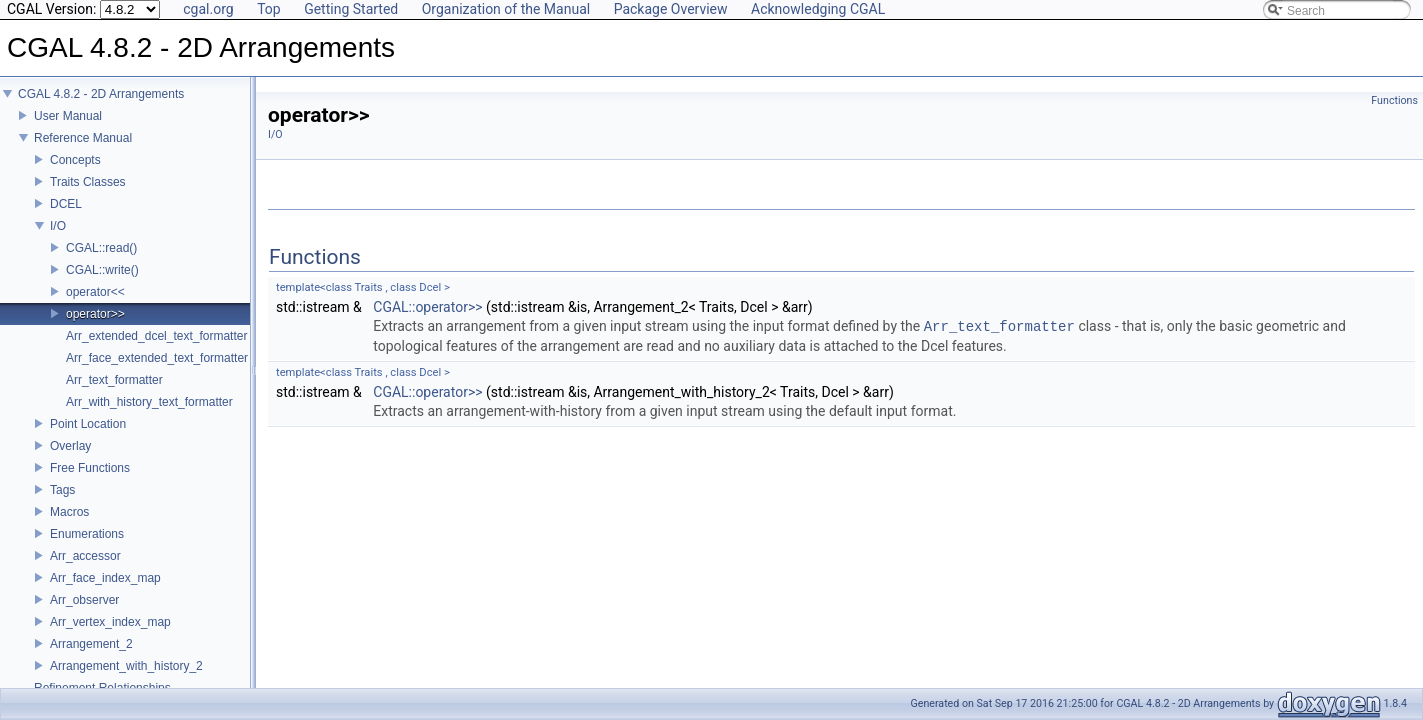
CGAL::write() (102, 284)
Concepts (75, 174)
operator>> (95, 328)
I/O (58, 240)
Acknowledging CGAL (818, 9)
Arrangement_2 (91, 658)
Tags (62, 504)
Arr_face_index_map (105, 592)
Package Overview (671, 9)
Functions (1394, 100)
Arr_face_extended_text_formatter (157, 372)
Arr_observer (84, 614)
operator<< (95, 306)
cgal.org (208, 9)
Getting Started (351, 9)
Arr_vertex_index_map (110, 636)
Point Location (88, 438)
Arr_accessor (85, 570)
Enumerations (87, 548)
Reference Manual (83, 152)
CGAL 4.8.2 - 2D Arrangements (101, 108)
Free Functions (90, 482)
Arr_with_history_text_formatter (149, 416)
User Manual (68, 130)
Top (269, 9)
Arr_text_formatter (114, 394)
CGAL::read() (101, 262)
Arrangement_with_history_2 (126, 680)
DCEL (66, 218)
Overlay (70, 460)
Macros (69, 526)
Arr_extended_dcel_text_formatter (156, 350)
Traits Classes (88, 196)
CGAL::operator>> (427, 307)
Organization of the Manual (506, 9)
